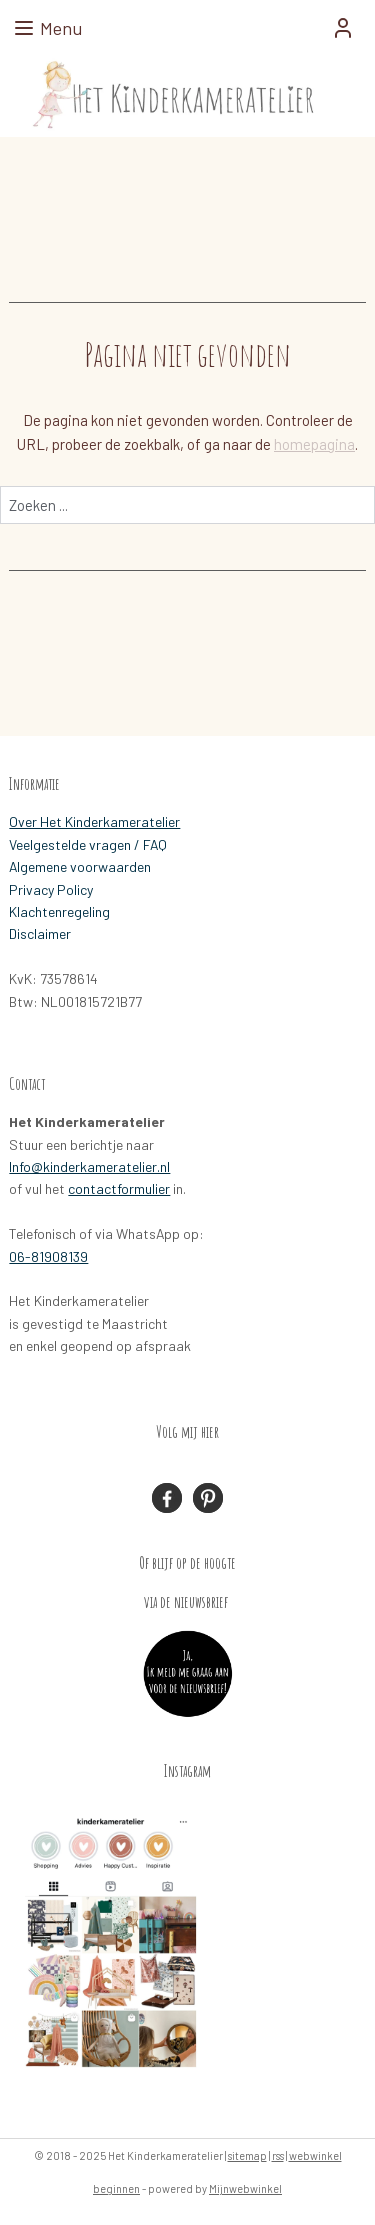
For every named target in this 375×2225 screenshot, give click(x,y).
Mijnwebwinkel (245, 2188)
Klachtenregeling (59, 911)
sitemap (247, 2155)
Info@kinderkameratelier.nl (89, 1166)
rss (278, 2155)
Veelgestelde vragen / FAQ (88, 844)
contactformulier (119, 1188)
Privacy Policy (51, 889)
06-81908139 (48, 1256)
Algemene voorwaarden (80, 866)
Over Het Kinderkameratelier (94, 821)
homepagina (314, 444)
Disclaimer (40, 933)
